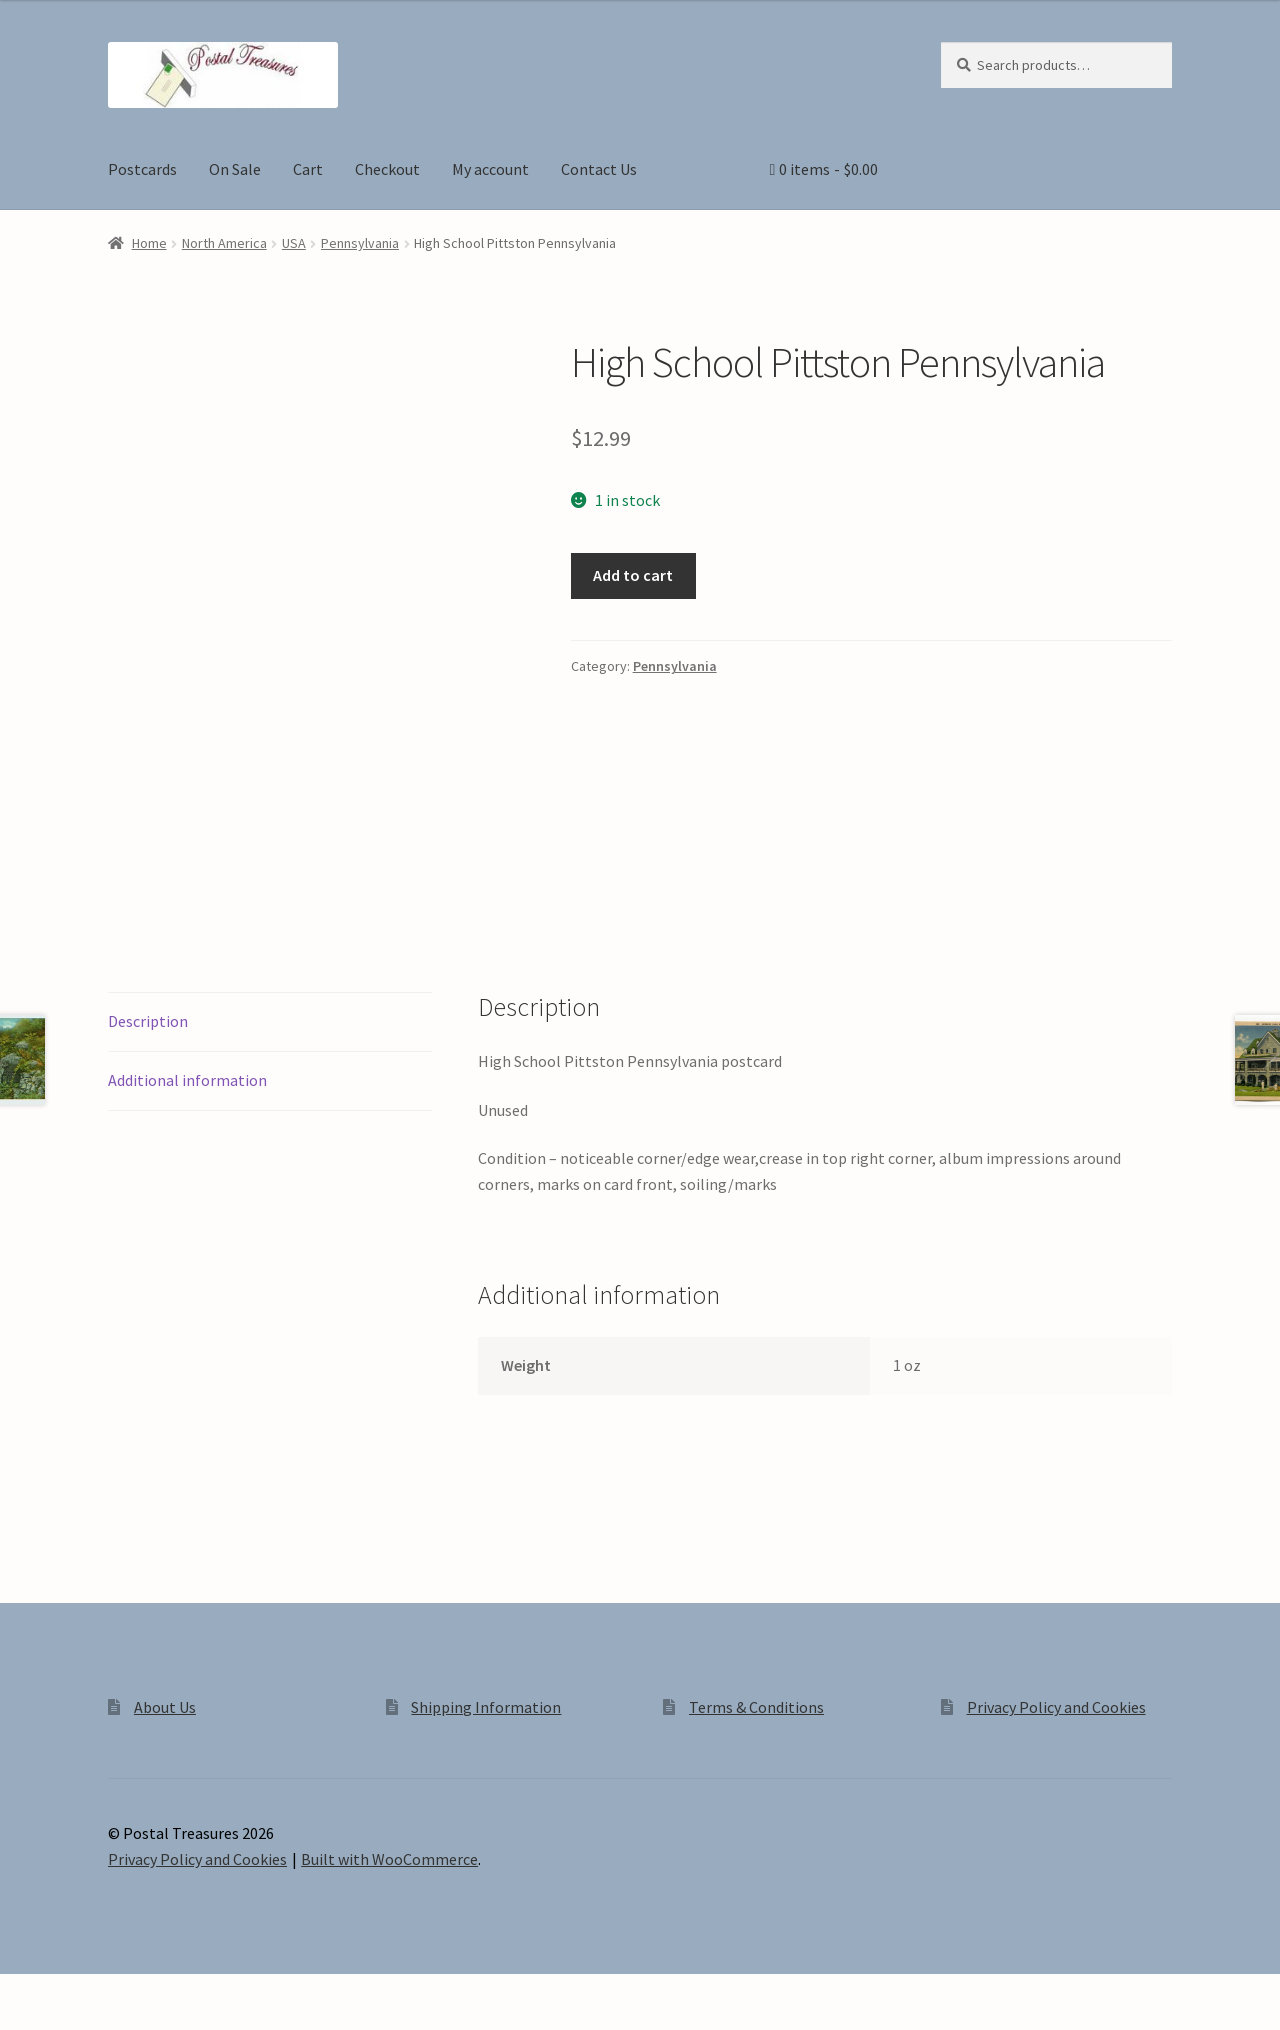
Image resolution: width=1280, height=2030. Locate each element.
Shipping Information (486, 1707)
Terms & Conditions (756, 1707)
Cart (308, 169)
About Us (165, 1707)
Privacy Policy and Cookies (1056, 1707)
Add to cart (633, 575)
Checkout (387, 169)
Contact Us (599, 169)
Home (149, 243)
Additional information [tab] (187, 1080)
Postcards (142, 169)
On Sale (235, 169)
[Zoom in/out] (22, 1992)
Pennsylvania (360, 243)
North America (224, 243)
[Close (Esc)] (167, 1992)
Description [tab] (148, 1021)
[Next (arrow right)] (70, 2020)
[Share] (119, 1992)
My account (490, 169)
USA (294, 243)
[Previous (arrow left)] (22, 2020)
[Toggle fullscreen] (70, 1992)
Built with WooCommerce (389, 1859)
